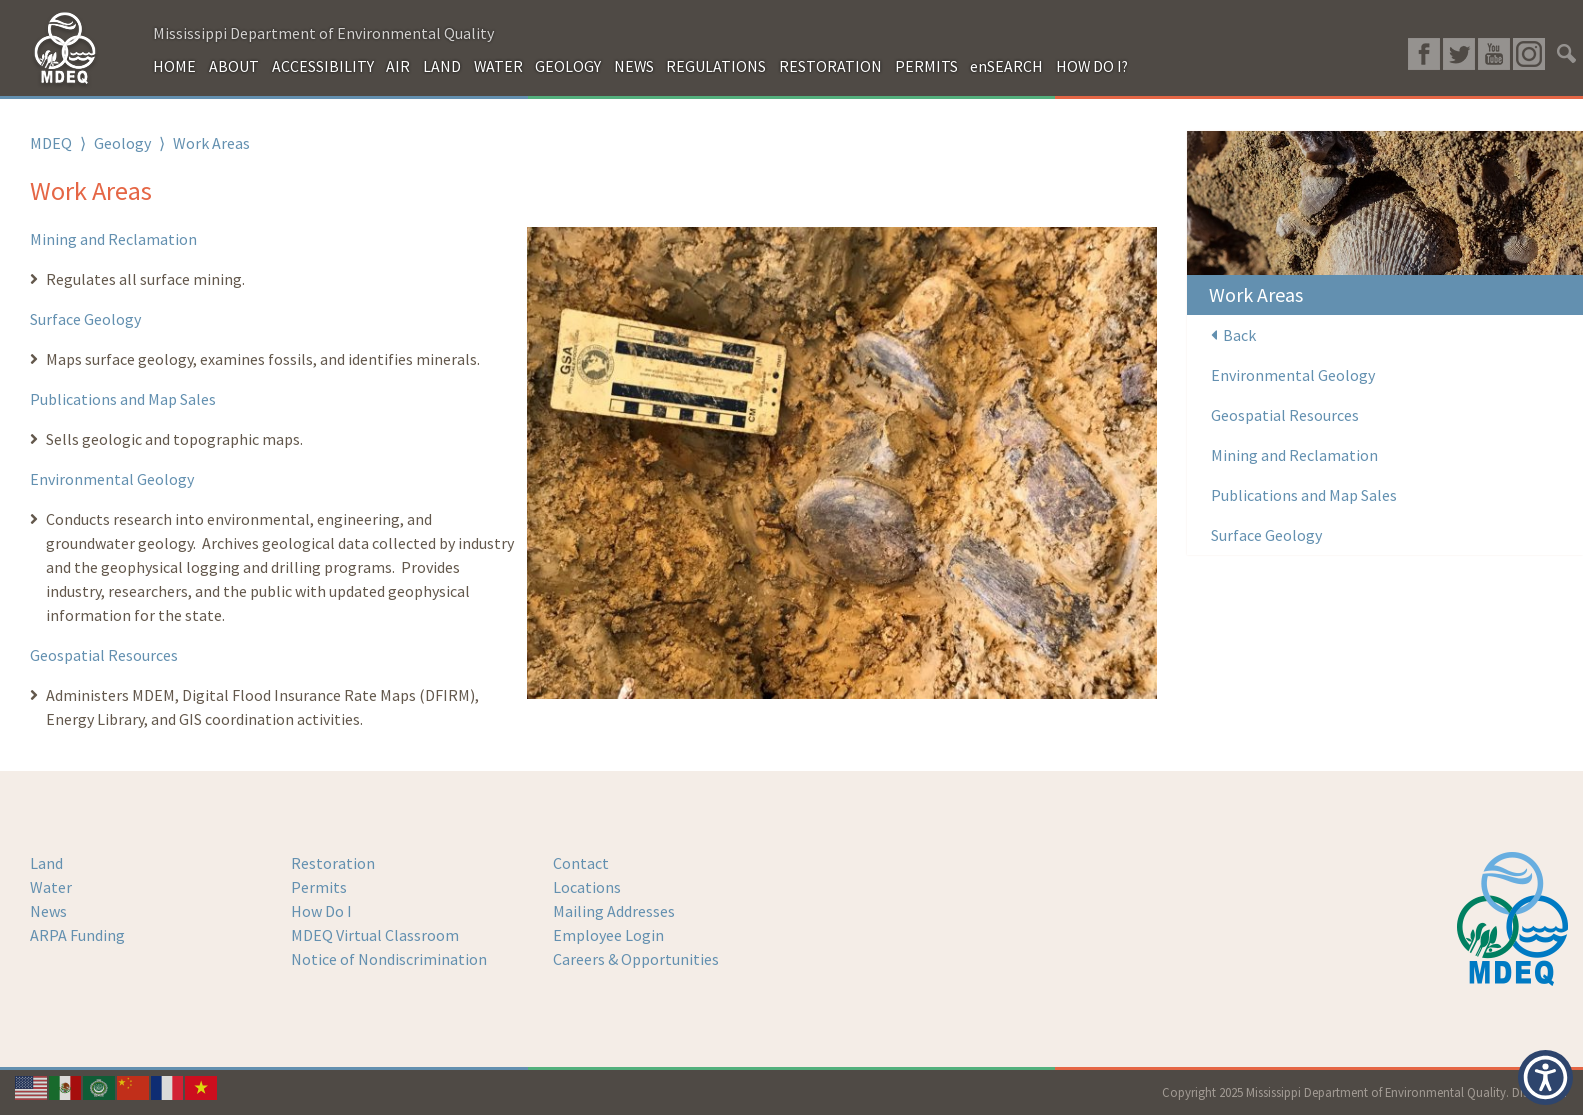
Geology (122, 143)
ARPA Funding (77, 935)
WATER (498, 66)
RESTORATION (830, 66)
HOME (174, 66)
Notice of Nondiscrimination (389, 959)
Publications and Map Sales (123, 399)
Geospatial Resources (104, 655)
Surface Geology (85, 319)
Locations (587, 887)
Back (1233, 335)
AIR (398, 66)
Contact (581, 863)
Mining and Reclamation (113, 239)
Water (51, 887)
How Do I (321, 911)
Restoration (333, 863)
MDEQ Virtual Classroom (375, 935)
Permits (319, 887)
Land (46, 863)
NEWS (634, 66)
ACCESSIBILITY (323, 66)
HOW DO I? (1092, 66)
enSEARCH (1006, 66)
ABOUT (234, 66)
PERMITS (926, 66)
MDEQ (51, 143)
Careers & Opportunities (636, 959)
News (48, 911)
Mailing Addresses (614, 911)
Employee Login (608, 935)
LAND (442, 66)
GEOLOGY (568, 66)
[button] (1545, 1077)
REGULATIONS (716, 66)
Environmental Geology (112, 479)
